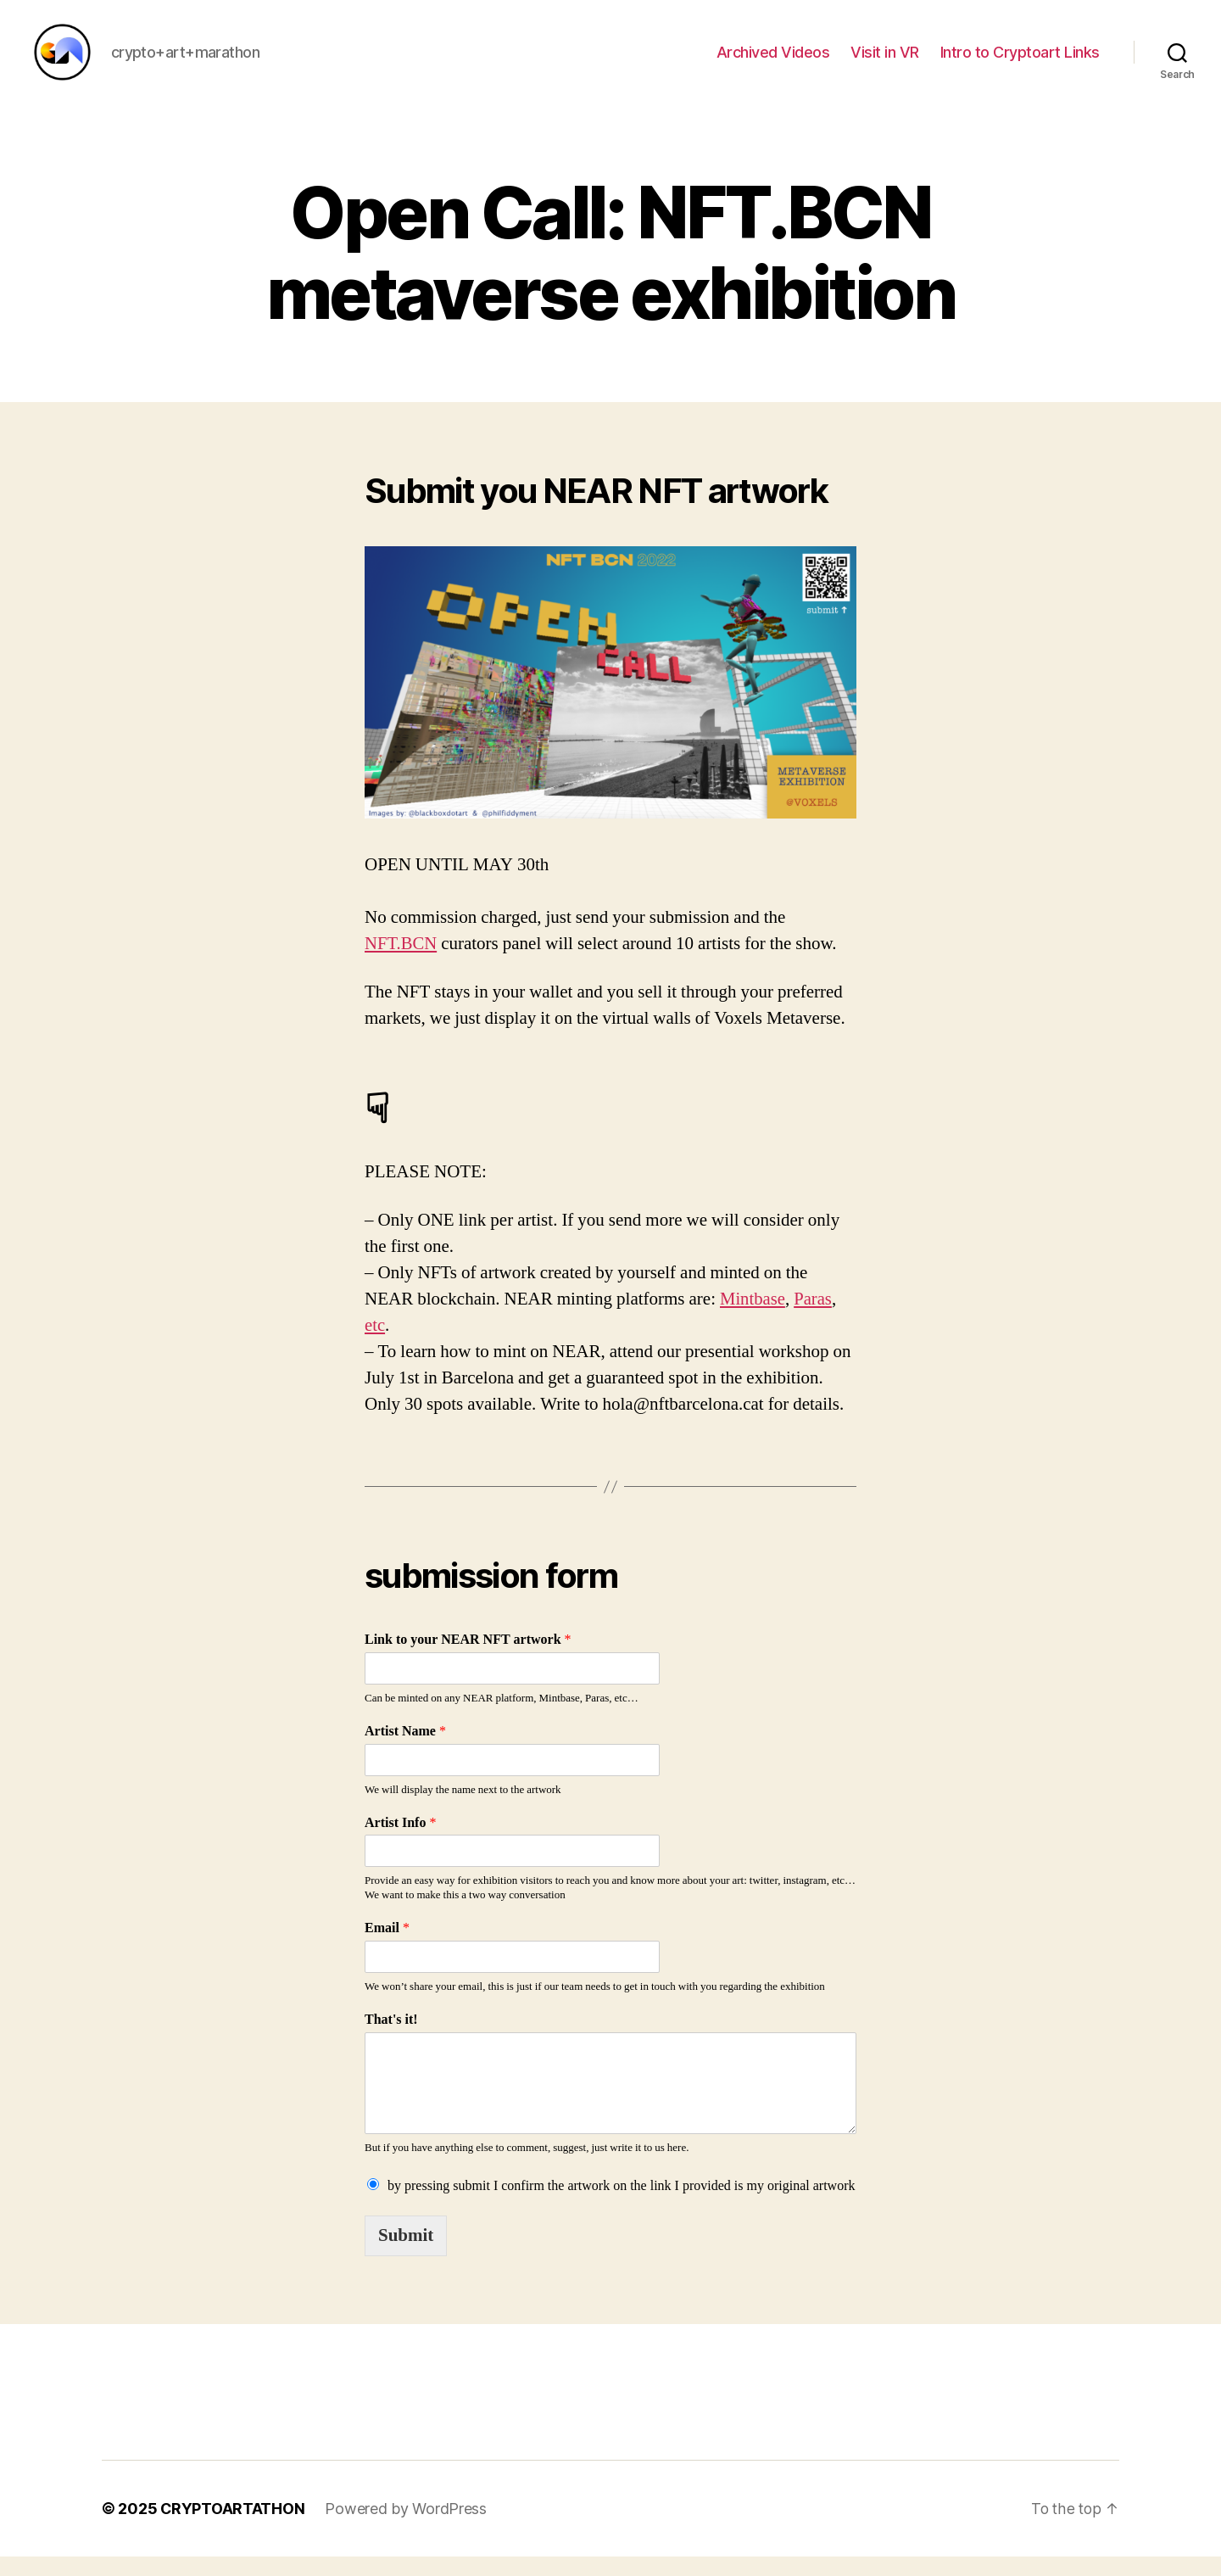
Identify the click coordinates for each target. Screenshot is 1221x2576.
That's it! (391, 2039)
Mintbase (753, 1319)
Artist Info (400, 1842)
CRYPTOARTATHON (232, 2528)
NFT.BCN (401, 963)
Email (387, 1948)
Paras (814, 1319)
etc (375, 1345)
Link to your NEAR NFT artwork (468, 1659)
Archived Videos (773, 61)
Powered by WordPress (407, 2528)
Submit (405, 2255)
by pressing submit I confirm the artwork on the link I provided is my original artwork (621, 2205)
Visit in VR (884, 61)
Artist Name (405, 1750)
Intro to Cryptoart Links (1020, 61)
